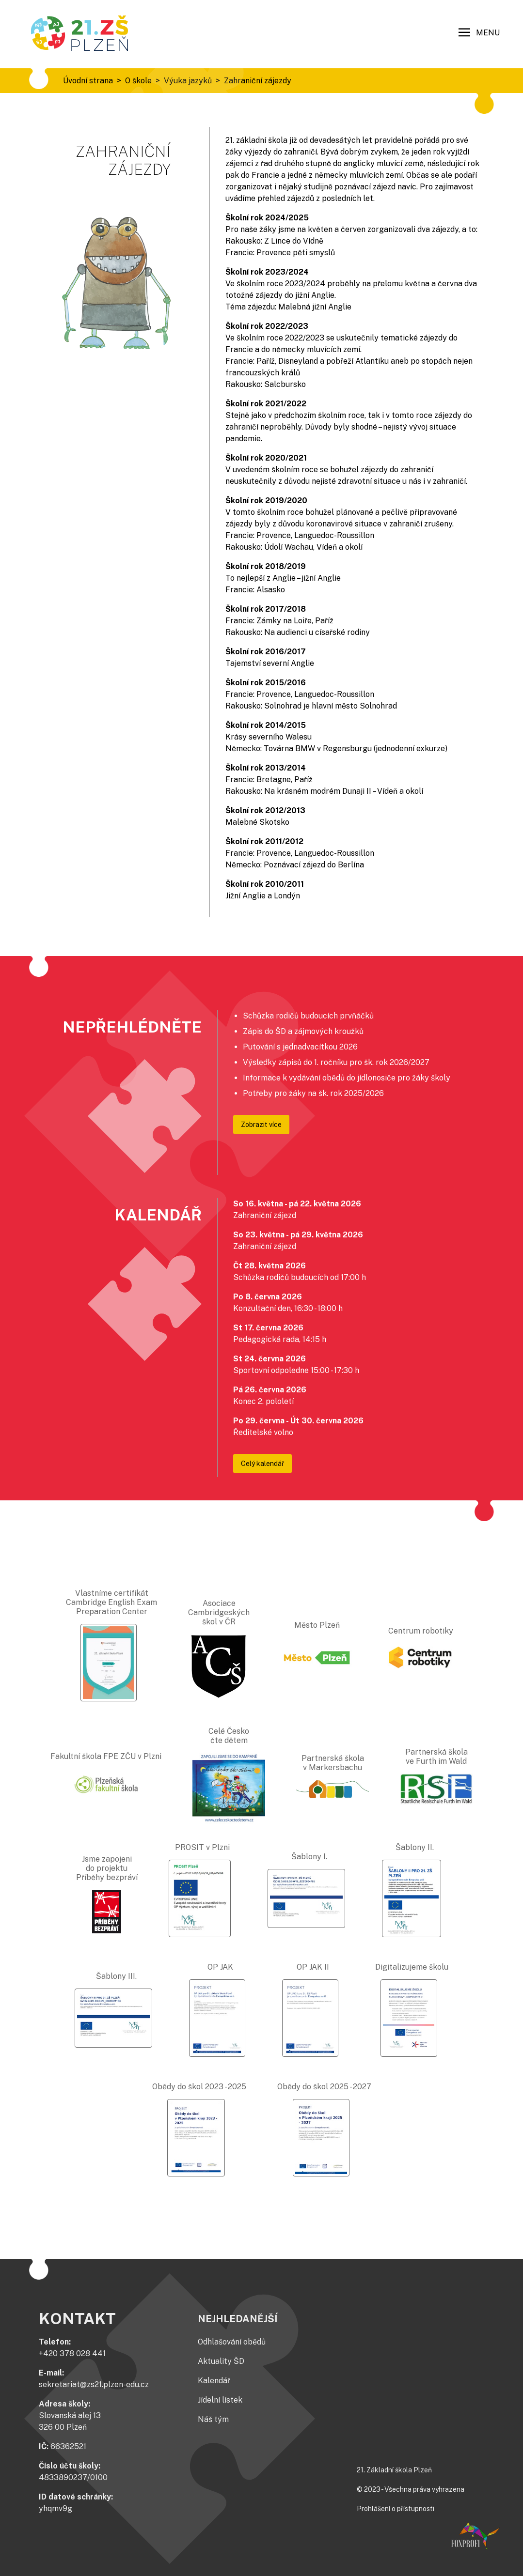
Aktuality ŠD (221, 2361)
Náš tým (213, 2419)
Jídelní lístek (220, 2400)
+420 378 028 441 (72, 2353)
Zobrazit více (261, 1124)
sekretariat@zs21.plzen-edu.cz (94, 2384)
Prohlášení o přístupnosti (395, 2509)
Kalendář (214, 2380)
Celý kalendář (262, 1463)
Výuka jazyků (188, 80)
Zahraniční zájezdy (257, 80)
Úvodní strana (88, 80)
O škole (138, 80)
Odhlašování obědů (232, 2341)
